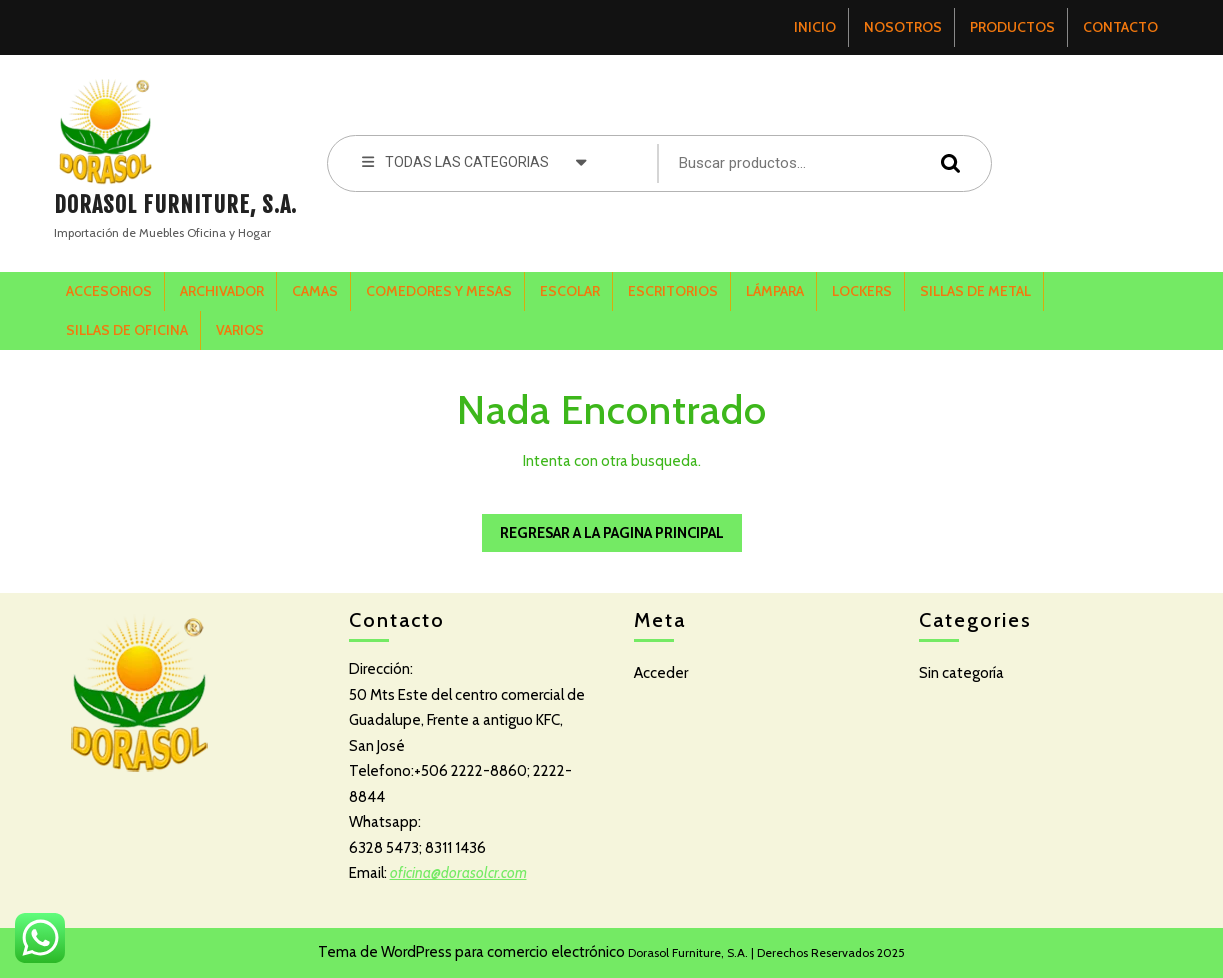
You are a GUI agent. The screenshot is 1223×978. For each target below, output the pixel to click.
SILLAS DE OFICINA (127, 330)
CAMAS (315, 291)
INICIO (815, 27)
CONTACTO (1120, 27)
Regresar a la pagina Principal (603, 528)
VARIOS (240, 330)
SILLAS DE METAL (975, 291)
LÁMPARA (775, 291)
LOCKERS (862, 291)
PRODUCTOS (1012, 27)
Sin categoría (961, 673)
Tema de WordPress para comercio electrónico (471, 952)
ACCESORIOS (109, 291)
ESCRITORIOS (673, 291)
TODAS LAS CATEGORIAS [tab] (475, 161)
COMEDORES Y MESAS (439, 291)
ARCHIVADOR (222, 291)
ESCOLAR (570, 291)
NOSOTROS (903, 27)
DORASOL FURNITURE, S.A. (175, 204)
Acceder (661, 673)
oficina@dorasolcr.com (458, 873)
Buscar (946, 162)
